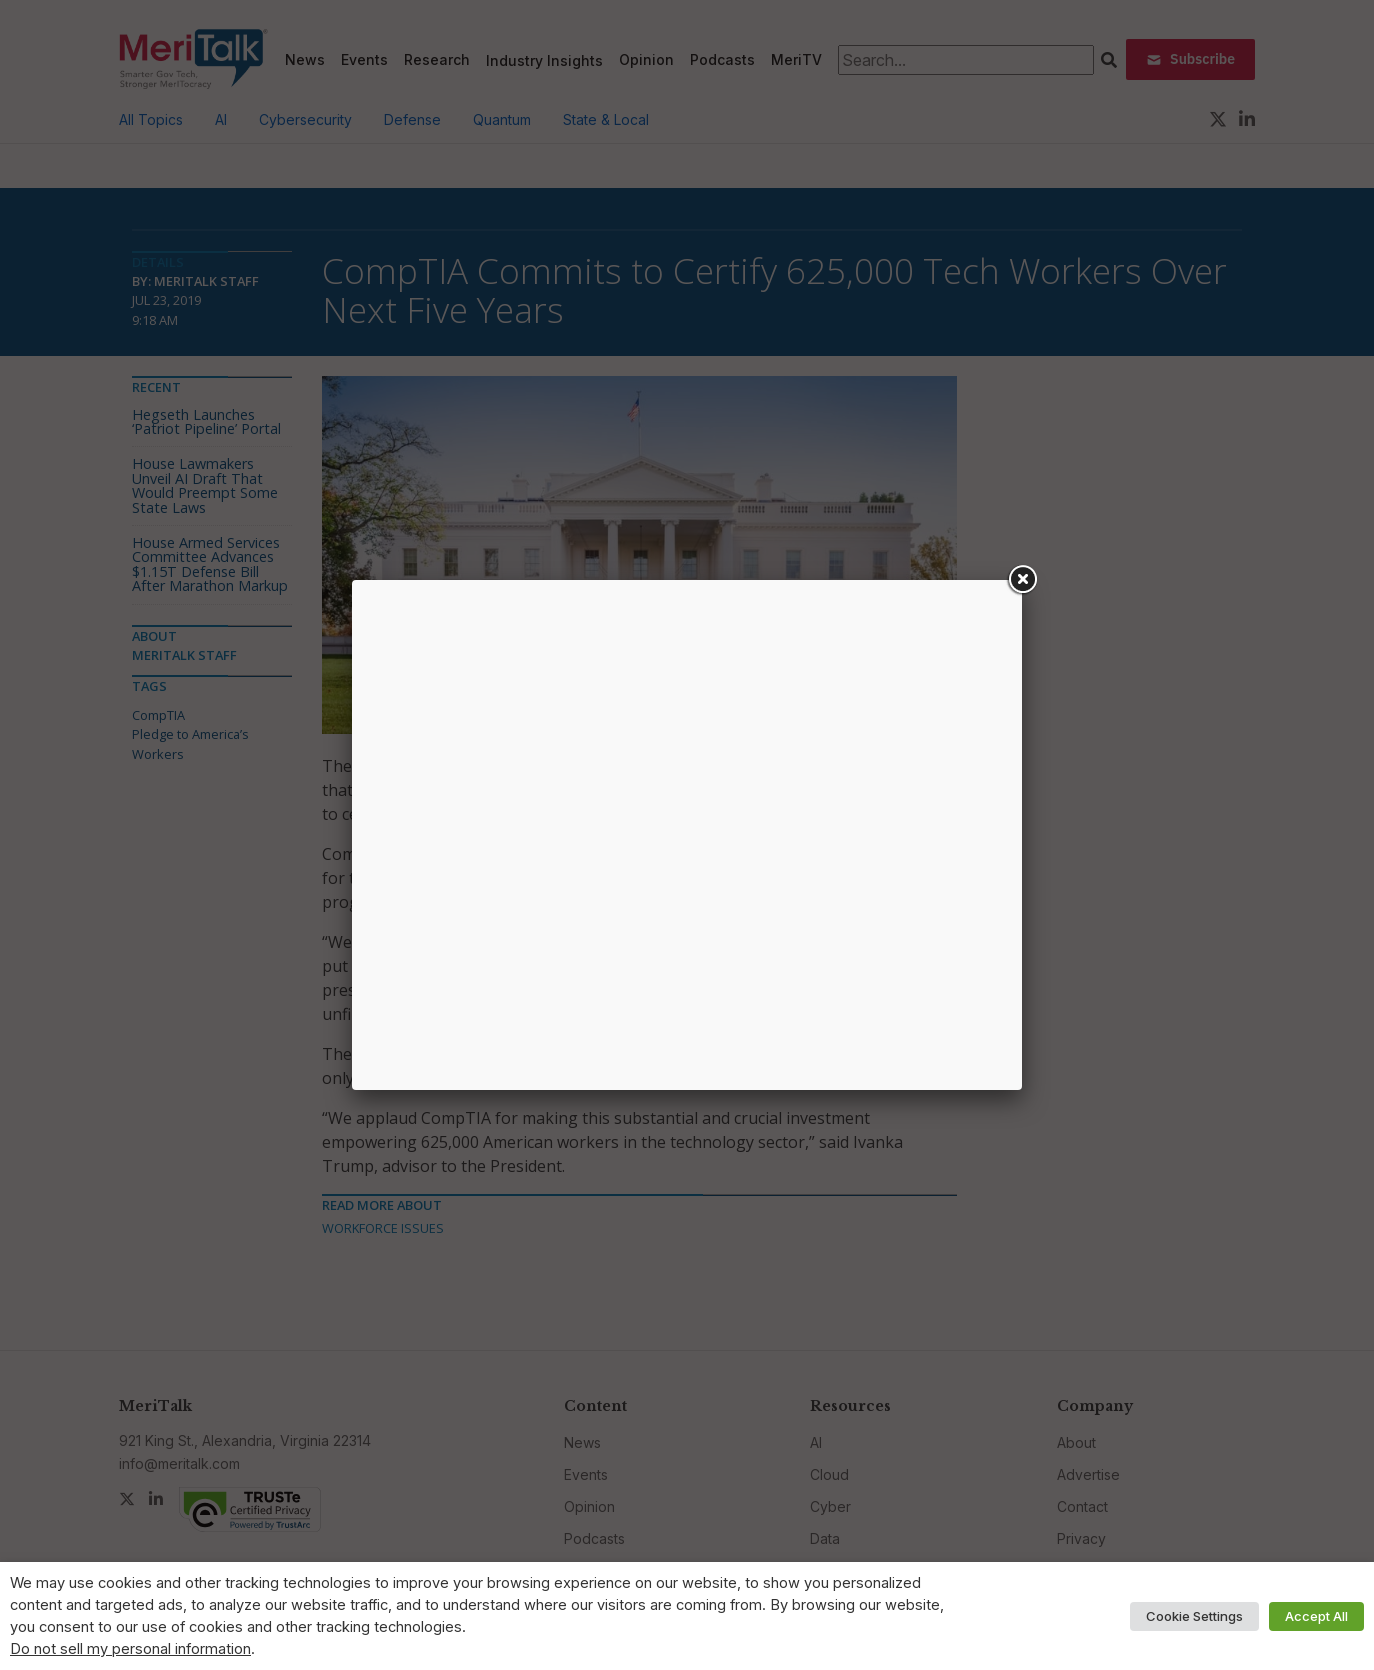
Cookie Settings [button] (1194, 1616)
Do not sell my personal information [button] (130, 1649)
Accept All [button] (1316, 1616)
